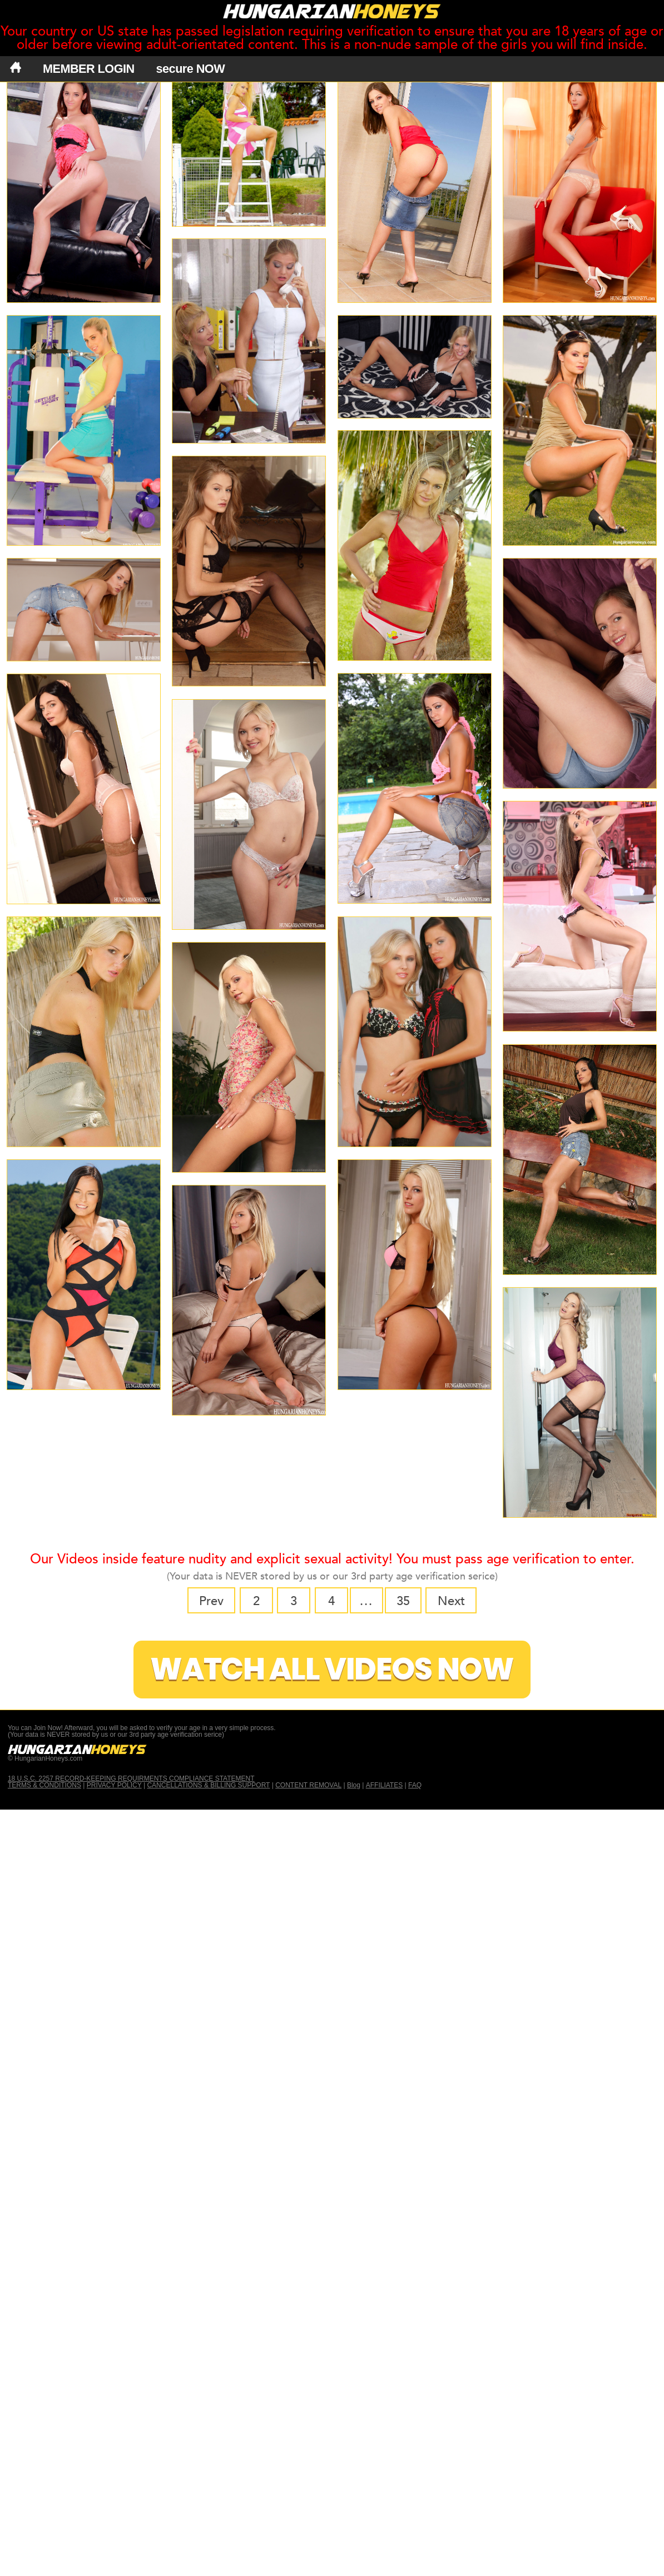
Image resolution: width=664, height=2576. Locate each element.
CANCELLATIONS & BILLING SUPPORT (208, 1782)
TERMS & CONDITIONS (44, 1782)
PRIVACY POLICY (114, 1782)
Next (440, 1600)
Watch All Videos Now (331, 1666)
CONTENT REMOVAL (308, 1782)
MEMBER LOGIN (89, 69)
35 (397, 1600)
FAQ (415, 1782)
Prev (222, 1600)
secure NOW (190, 69)
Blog (353, 1782)
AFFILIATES (384, 1782)
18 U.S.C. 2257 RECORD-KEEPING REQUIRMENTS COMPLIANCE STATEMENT (131, 1775)
